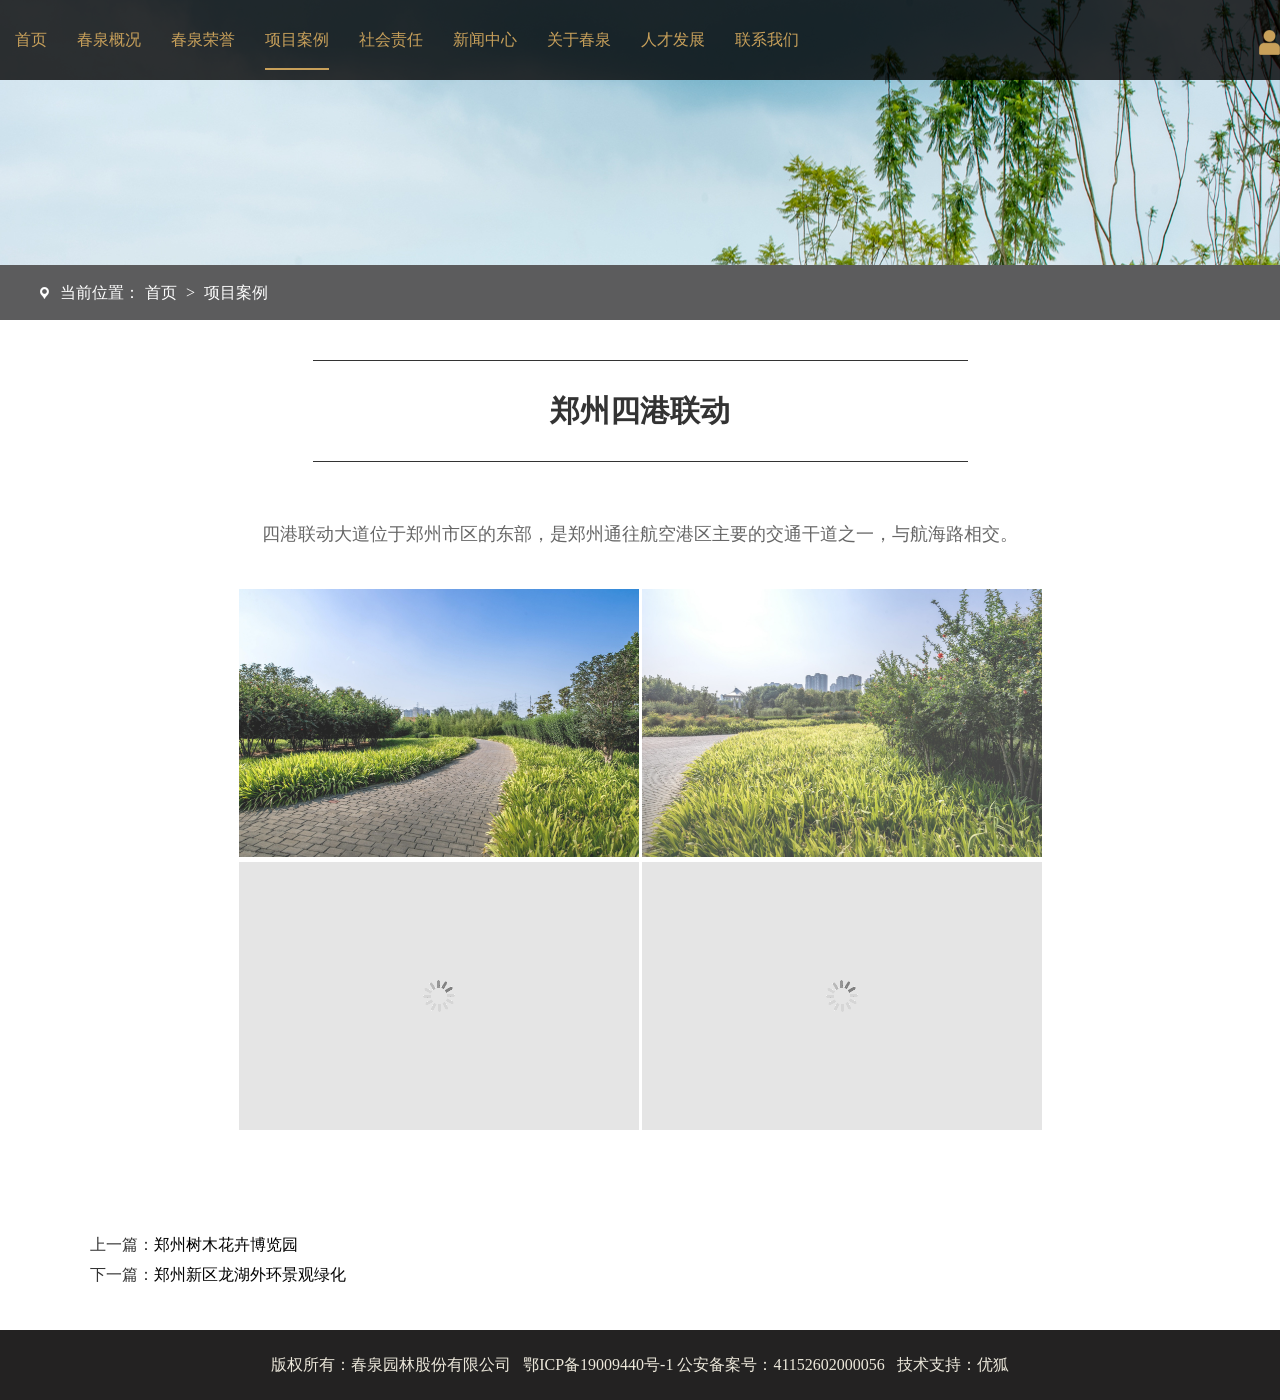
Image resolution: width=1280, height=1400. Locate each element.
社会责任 (391, 39)
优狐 (993, 1364)
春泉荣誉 (203, 39)
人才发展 (673, 39)
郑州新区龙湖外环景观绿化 (250, 1274)
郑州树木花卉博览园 (226, 1244)
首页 (31, 39)
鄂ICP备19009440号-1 (598, 1364)
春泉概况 (109, 39)
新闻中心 (485, 39)
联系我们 (767, 39)
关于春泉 (579, 39)
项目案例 (297, 39)
